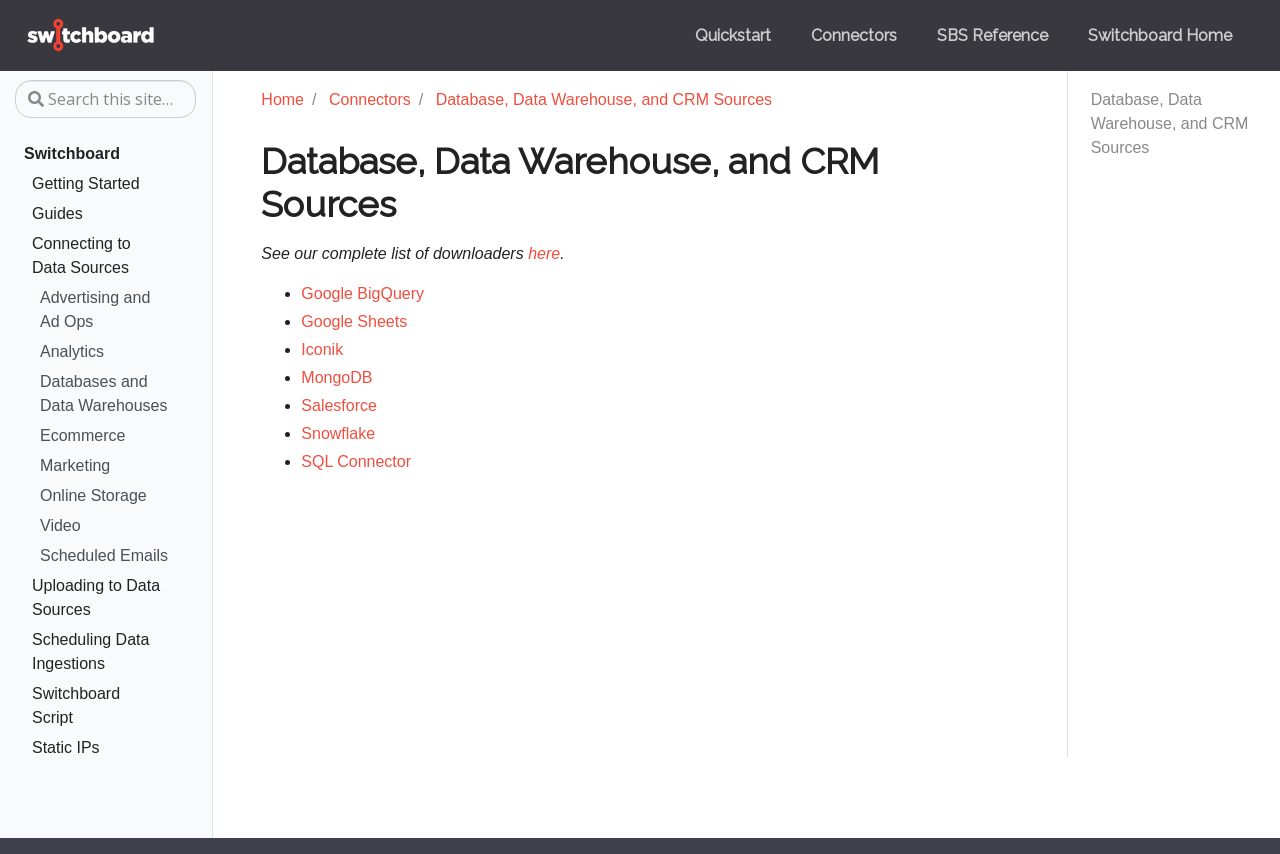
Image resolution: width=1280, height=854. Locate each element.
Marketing (75, 465)
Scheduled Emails (104, 555)
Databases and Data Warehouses (103, 393)
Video (60, 525)
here (544, 253)
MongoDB (336, 377)
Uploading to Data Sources (96, 597)
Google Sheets (354, 321)
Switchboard (72, 153)
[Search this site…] (105, 99)
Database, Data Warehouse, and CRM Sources (1170, 123)
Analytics (72, 351)
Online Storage (93, 495)
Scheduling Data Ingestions (90, 651)
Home (282, 99)
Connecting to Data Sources (81, 255)
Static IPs (66, 747)
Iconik (322, 349)
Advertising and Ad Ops (95, 309)
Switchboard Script (76, 705)
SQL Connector (356, 461)
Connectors (370, 99)
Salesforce (339, 405)
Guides (57, 213)
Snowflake (338, 433)
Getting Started (86, 183)
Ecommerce (82, 435)
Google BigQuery (362, 293)
